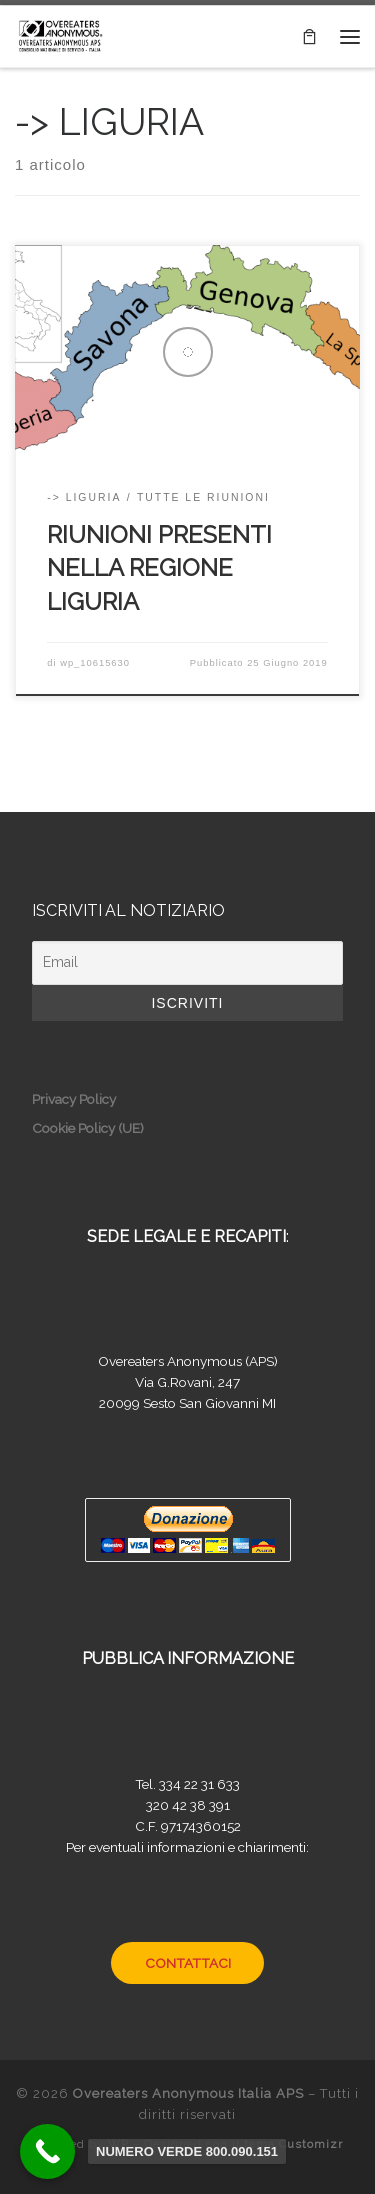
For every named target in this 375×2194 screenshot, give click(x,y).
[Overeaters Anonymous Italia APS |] (60, 34)
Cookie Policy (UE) (88, 1128)
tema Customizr (293, 2144)
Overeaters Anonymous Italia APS (188, 2093)
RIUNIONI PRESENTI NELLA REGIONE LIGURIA (159, 568)
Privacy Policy (74, 1099)
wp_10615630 (95, 663)
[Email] (187, 963)
